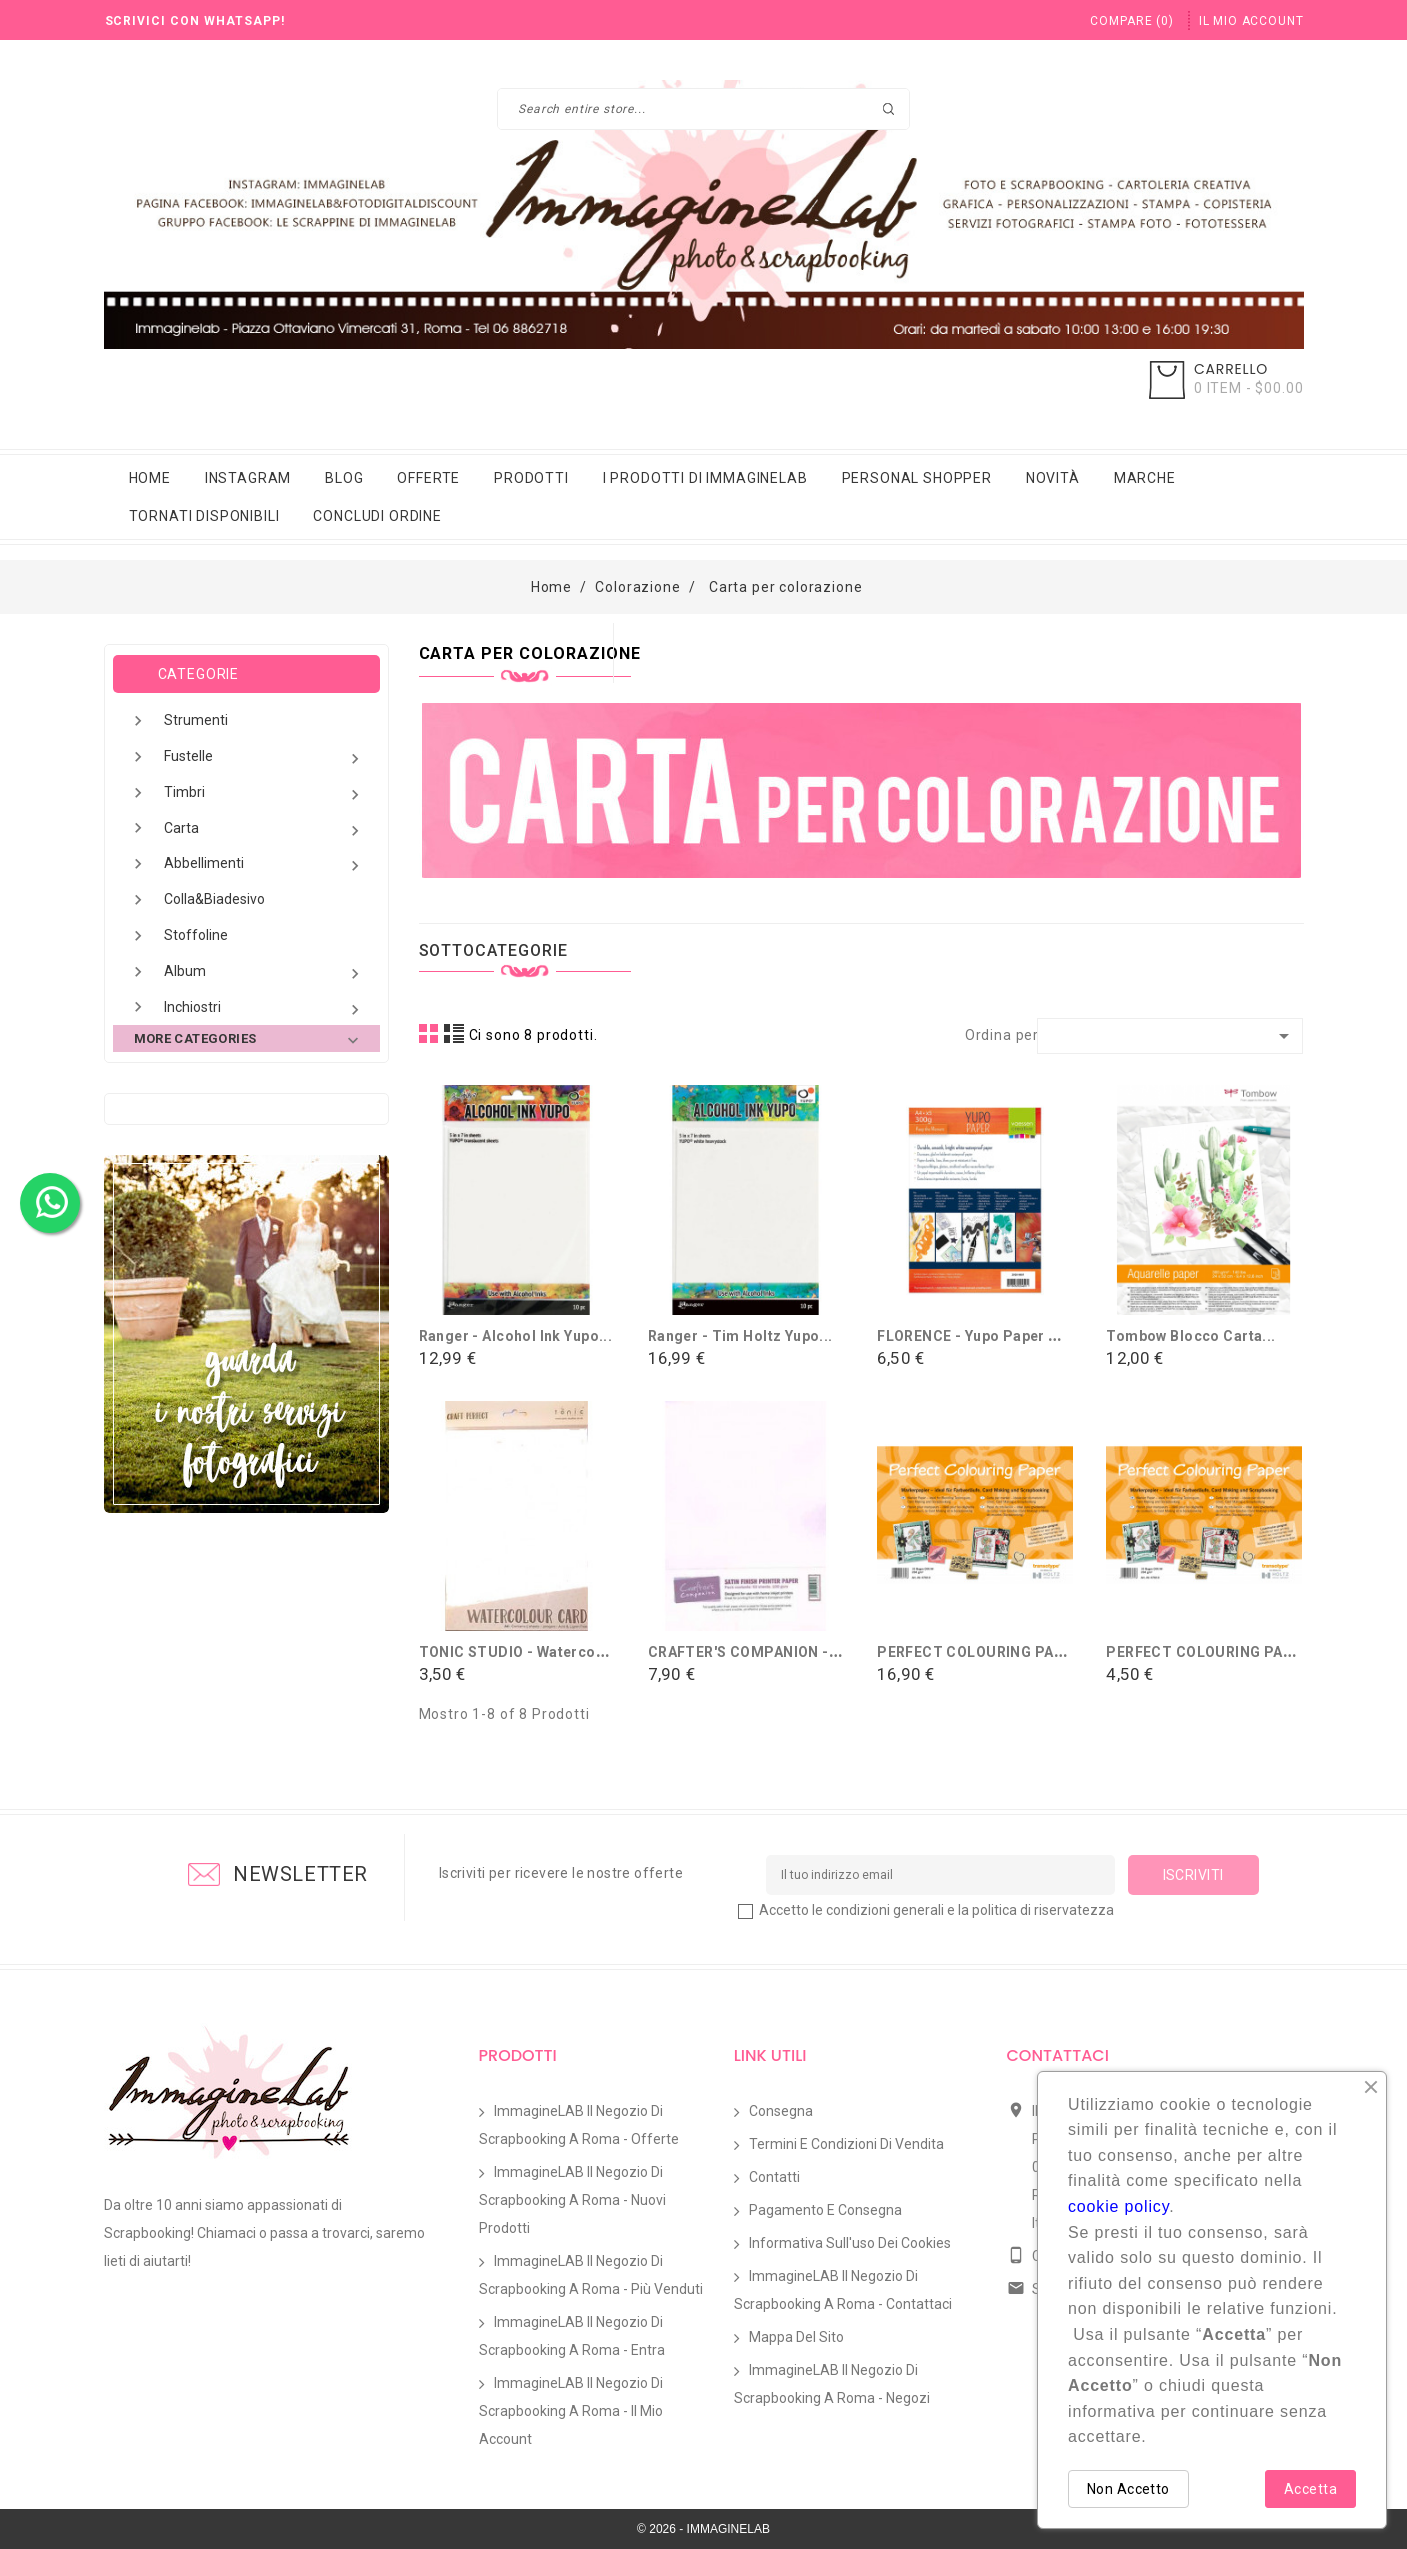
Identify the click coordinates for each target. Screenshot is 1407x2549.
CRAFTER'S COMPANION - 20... (755, 1652)
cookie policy (1118, 2206)
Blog (344, 478)
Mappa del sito (796, 2337)
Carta (264, 830)
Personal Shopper (917, 478)
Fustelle (264, 758)
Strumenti (196, 720)
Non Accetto (1128, 2489)
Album (264, 973)
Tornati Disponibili (204, 516)
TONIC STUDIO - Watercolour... (528, 1652)
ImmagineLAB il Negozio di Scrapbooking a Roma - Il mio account (571, 2411)
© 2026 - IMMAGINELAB (703, 2529)
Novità (1053, 478)
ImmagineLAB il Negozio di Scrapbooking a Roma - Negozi (832, 2384)
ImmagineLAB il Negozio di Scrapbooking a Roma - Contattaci (843, 2290)
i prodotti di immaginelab (705, 478)
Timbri (264, 794)
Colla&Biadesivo (214, 899)
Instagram (248, 478)
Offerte (428, 478)
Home (150, 478)
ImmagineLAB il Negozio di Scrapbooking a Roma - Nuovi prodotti (572, 2200)
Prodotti (531, 478)
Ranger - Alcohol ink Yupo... (516, 1336)
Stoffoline (196, 935)
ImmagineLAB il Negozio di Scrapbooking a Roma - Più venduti (591, 2275)
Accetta (1310, 2489)
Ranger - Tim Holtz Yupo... (740, 1336)
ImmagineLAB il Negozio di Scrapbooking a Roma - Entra (572, 2336)
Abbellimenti (264, 865)
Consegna (781, 2111)
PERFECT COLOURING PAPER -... (991, 1652)
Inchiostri (264, 1009)
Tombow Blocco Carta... (1190, 1336)
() (1131, 21)
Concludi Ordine (377, 516)
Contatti (774, 2177)
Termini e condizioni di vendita (846, 2144)
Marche (1145, 478)
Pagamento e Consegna (825, 2210)
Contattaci (1058, 2055)
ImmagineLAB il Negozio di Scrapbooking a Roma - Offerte (579, 2125)
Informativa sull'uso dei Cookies (850, 2243)
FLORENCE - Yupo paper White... (989, 1336)
